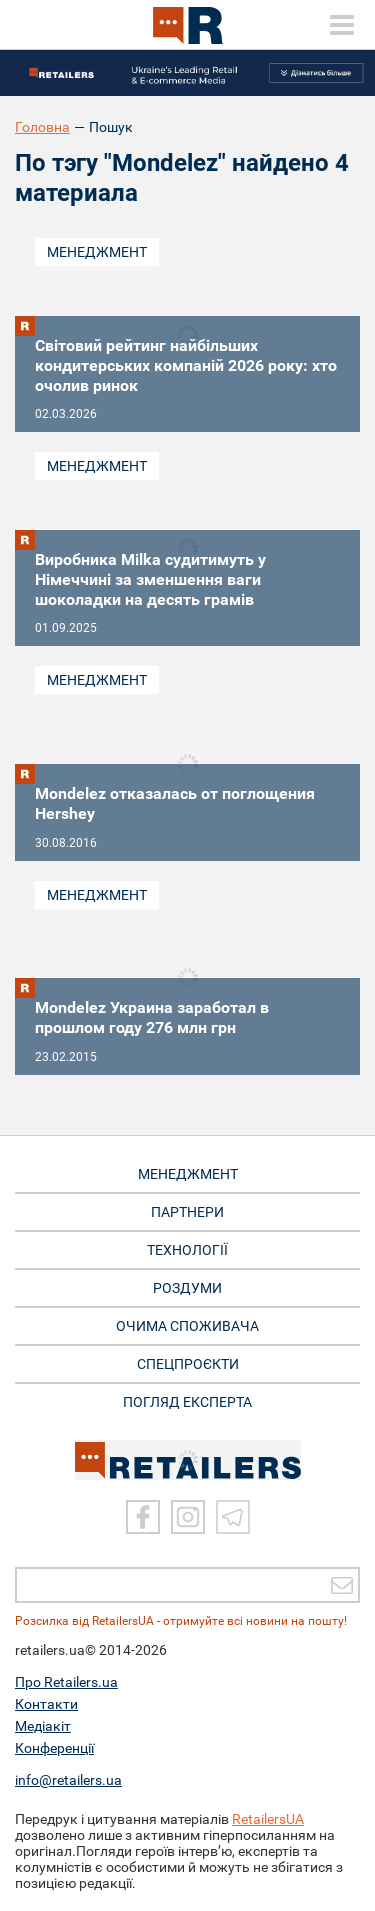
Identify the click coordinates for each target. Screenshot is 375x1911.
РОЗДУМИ (187, 1288)
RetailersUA (268, 1819)
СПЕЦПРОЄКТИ (188, 1364)
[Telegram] (233, 1517)
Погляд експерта (187, 1402)
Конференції (54, 1748)
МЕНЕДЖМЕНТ (188, 1174)
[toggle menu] (342, 25)
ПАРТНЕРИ (187, 1212)
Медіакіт (43, 1726)
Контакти (46, 1704)
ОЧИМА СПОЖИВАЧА (187, 1326)
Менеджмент (97, 252)
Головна (42, 127)
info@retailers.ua (68, 1780)
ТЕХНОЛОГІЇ (187, 1250)
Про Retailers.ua (66, 1682)
